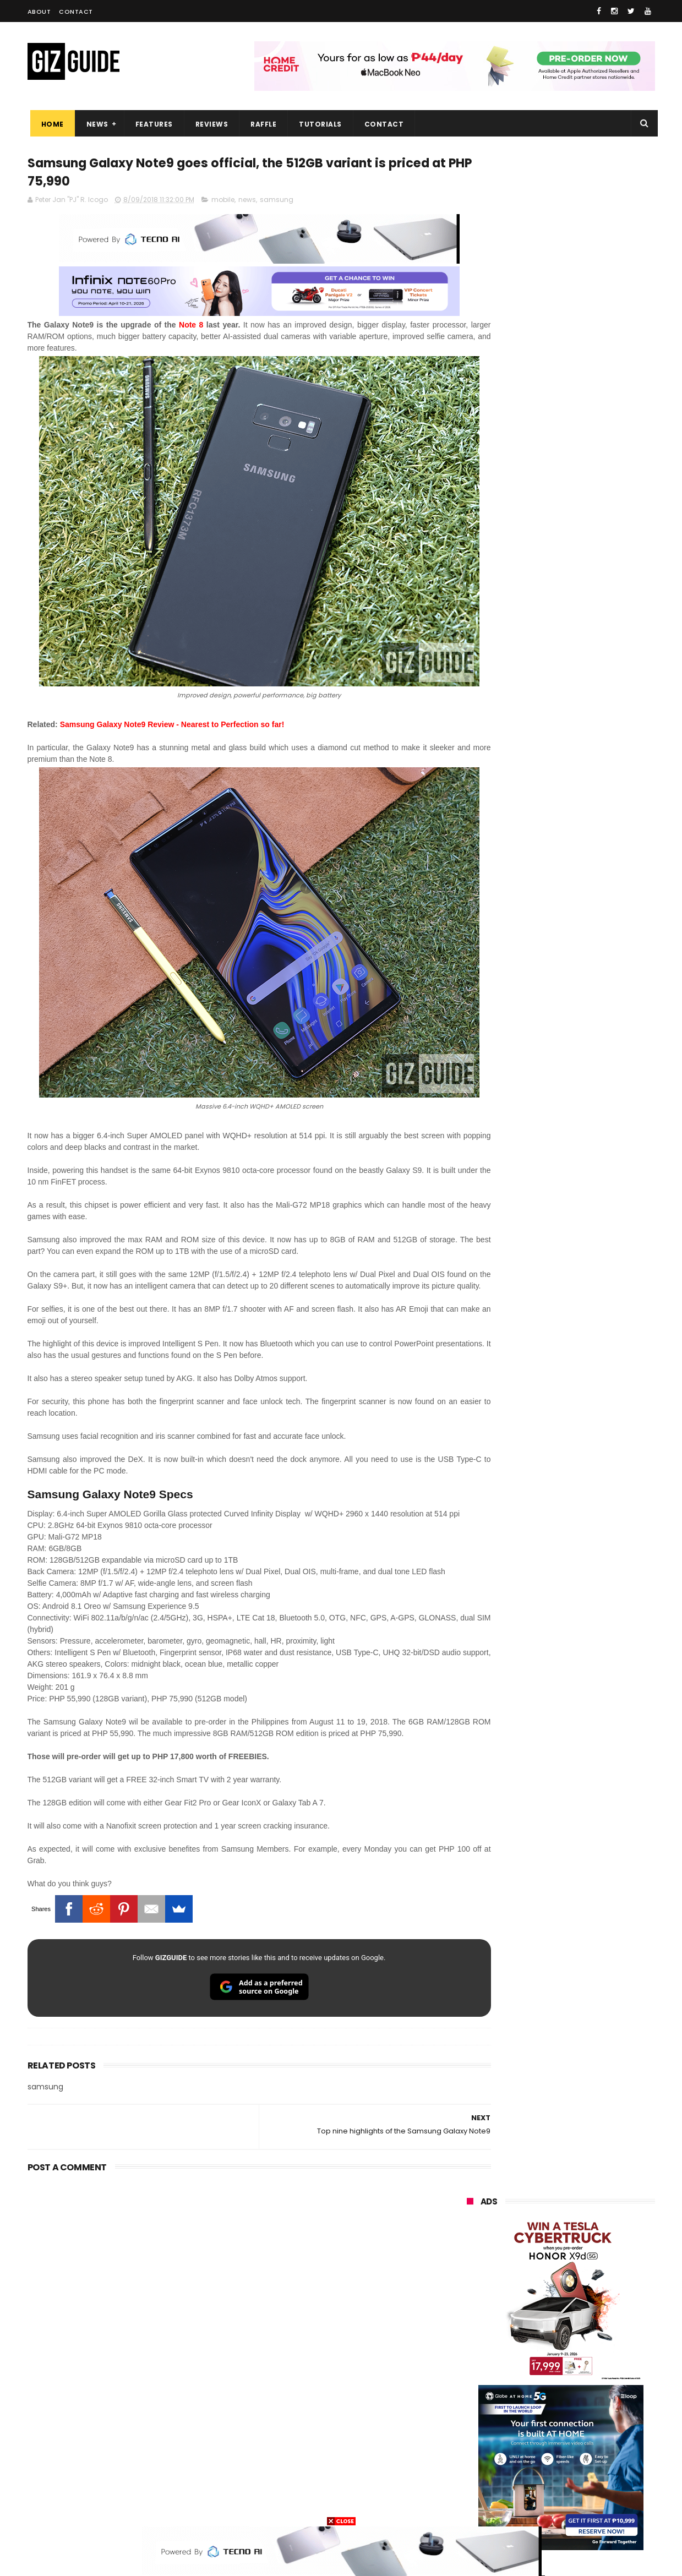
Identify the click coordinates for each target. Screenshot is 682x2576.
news (247, 202)
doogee (555, 2424)
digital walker (482, 2424)
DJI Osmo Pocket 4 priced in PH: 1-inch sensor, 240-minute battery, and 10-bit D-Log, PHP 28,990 (588, 1032)
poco (468, 2383)
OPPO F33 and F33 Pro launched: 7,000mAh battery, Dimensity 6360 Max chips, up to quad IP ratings (589, 1248)
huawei (472, 2261)
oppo (469, 2281)
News (95, 124)
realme (472, 2302)
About (39, 11)
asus (593, 2302)
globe (469, 2322)
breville (525, 2505)
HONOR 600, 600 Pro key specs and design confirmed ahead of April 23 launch (589, 1350)
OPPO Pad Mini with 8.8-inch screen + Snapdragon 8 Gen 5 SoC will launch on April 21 (585, 1300)
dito (521, 2363)
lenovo (471, 2343)
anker (541, 2465)
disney (471, 2485)
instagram (478, 2465)
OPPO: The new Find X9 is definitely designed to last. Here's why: (548, 570)
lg (585, 2322)
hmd (528, 2485)
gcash (578, 2363)
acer (467, 2363)
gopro (582, 2485)
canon (527, 2404)
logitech (474, 2444)
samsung (276, 202)
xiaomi (531, 2281)
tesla (469, 2505)
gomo (597, 2465)
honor (533, 2302)
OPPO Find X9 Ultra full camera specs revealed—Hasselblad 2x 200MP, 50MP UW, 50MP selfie (588, 1400)
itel (580, 2404)
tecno (592, 2343)
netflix (471, 2404)
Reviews (209, 124)
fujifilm (529, 2383)
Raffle (261, 124)
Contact (76, 11)
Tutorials (317, 124)
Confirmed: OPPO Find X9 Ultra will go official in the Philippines (587, 1078)
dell (575, 2444)
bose (578, 2505)
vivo (592, 2281)
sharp (587, 2383)
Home (50, 124)
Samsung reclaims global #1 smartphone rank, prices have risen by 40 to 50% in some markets (585, 1140)
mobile (222, 202)
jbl (527, 2444)
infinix (530, 2322)
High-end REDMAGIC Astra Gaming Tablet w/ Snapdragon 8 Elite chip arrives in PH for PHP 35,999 (588, 974)
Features (151, 124)
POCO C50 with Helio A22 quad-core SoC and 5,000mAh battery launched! (589, 919)
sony (534, 2343)
